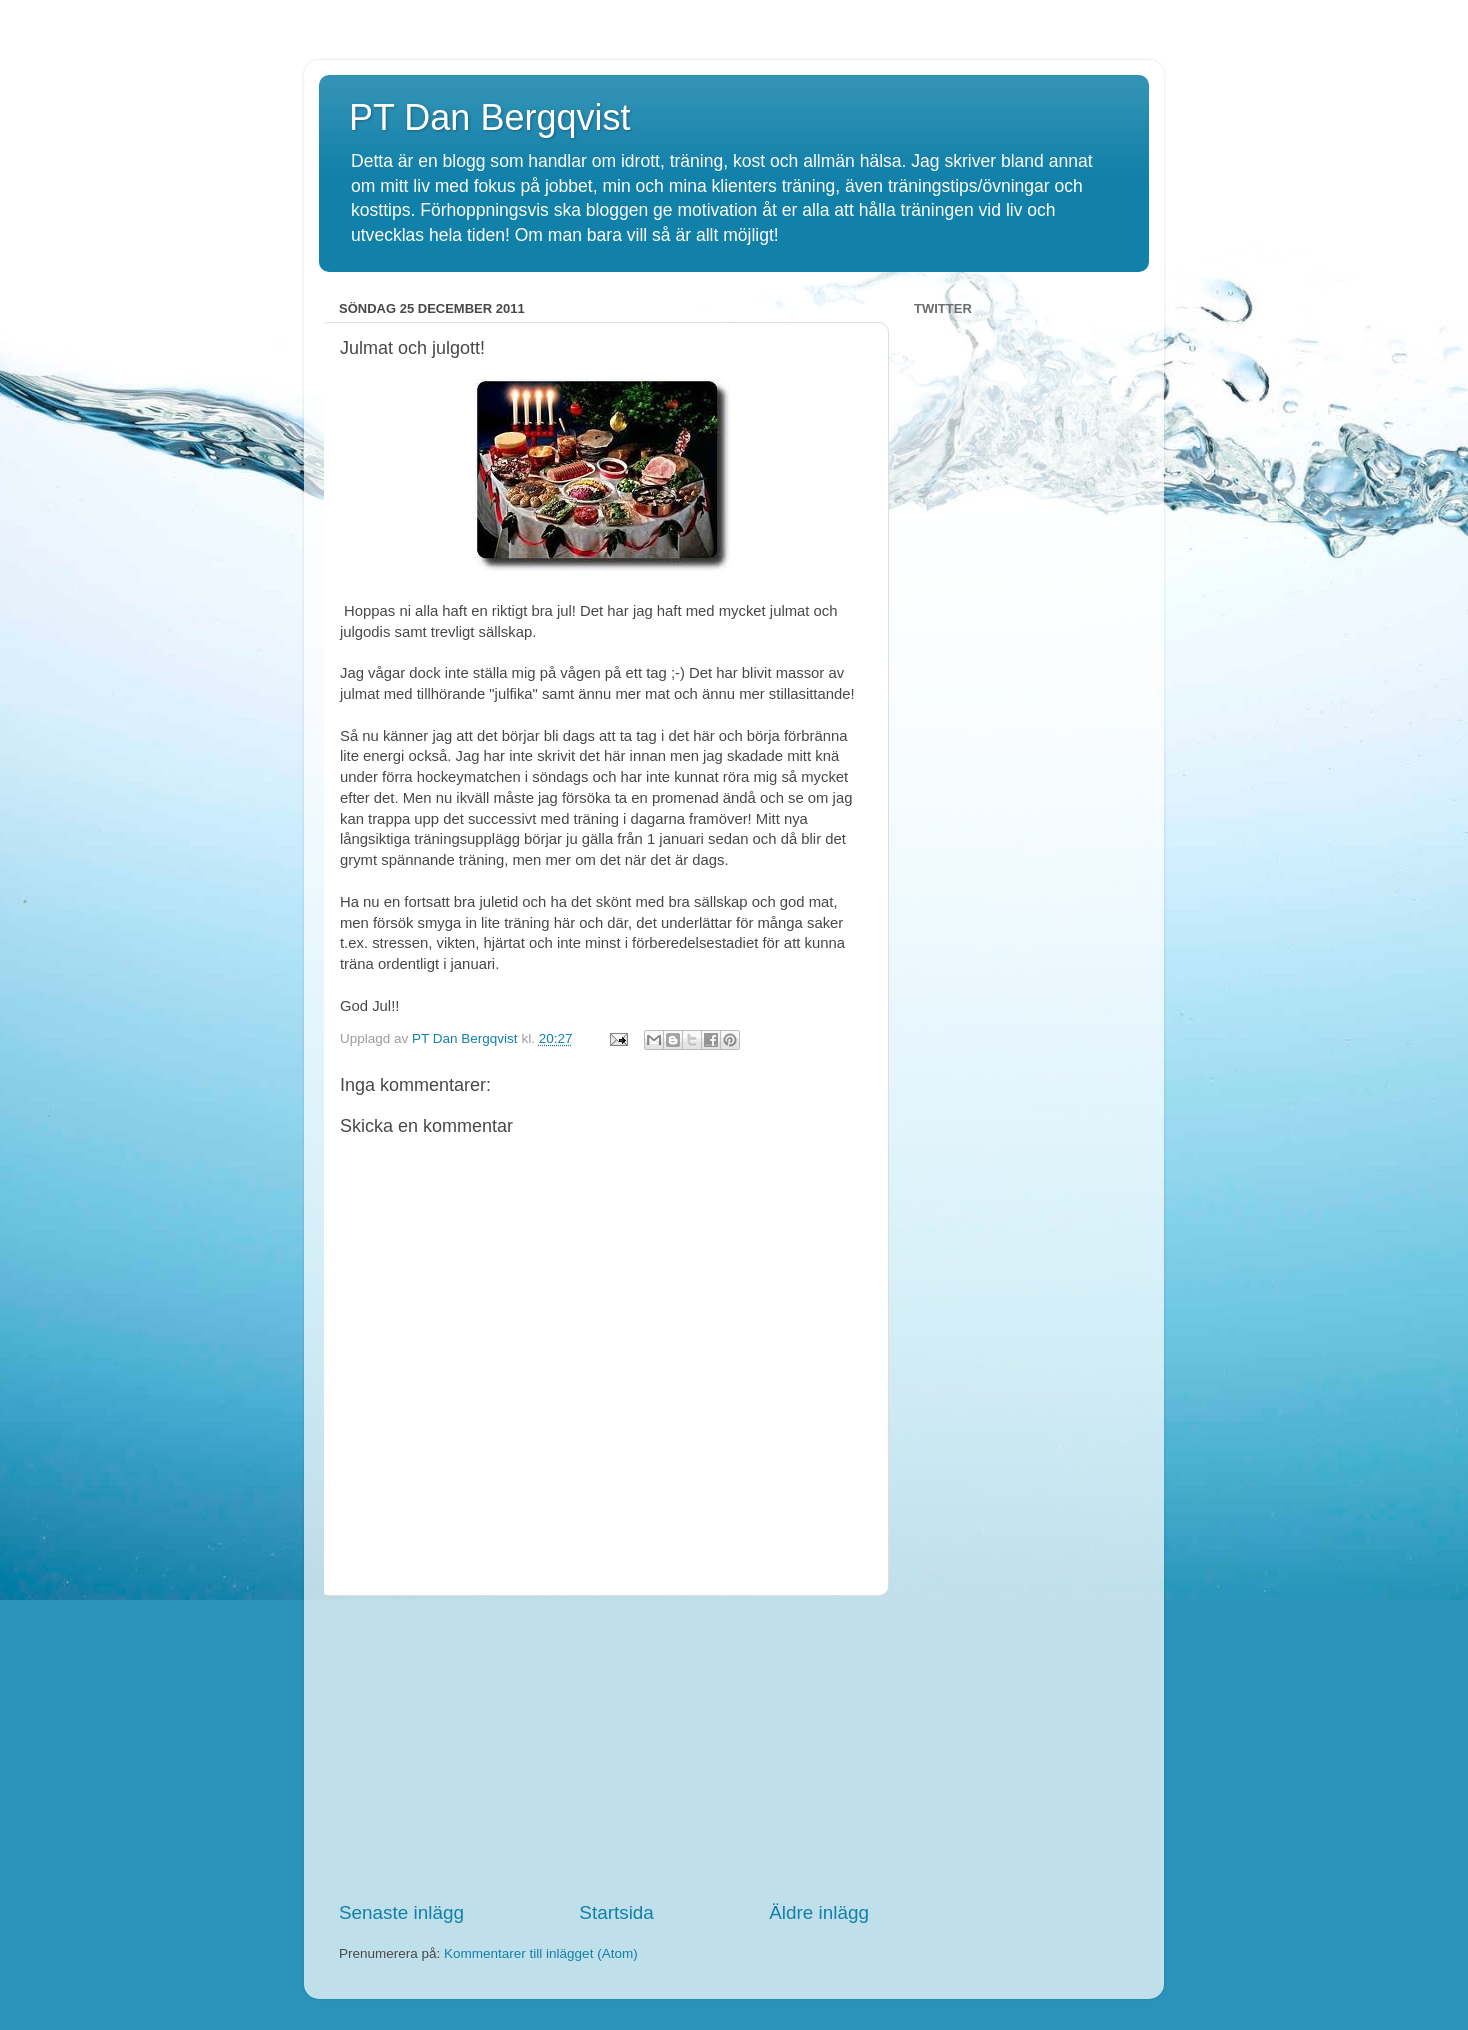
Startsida (616, 1912)
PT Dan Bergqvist (489, 117)
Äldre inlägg (819, 1912)
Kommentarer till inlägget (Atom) (541, 1953)
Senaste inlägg (401, 1912)
